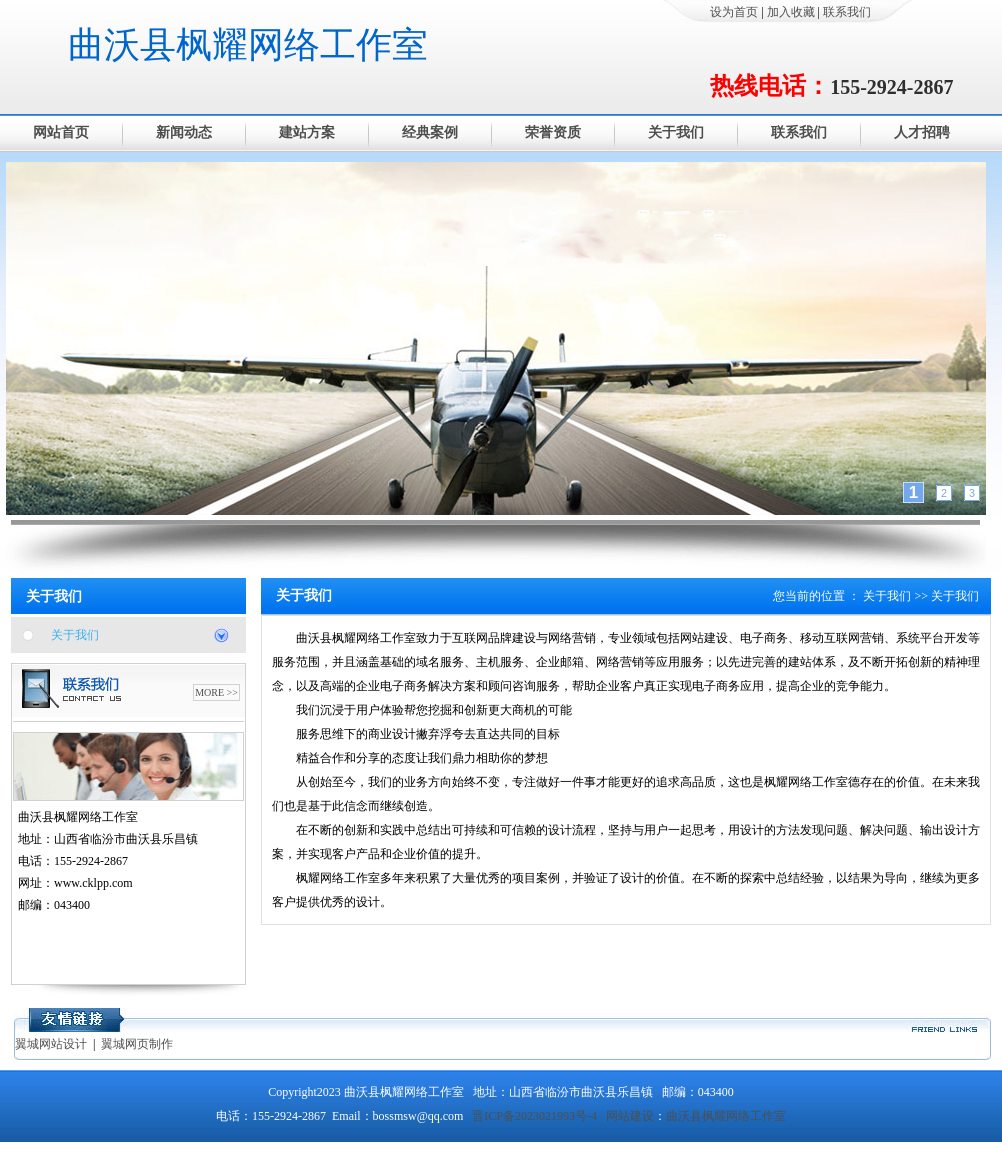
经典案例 (430, 132)
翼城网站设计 (51, 1044)
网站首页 (61, 132)
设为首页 (734, 12)
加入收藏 (791, 12)
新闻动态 (184, 132)
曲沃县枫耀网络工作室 (248, 45)
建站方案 (307, 132)
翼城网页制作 (137, 1044)
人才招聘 (922, 132)
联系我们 (847, 12)
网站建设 (630, 1116)
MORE (209, 692)
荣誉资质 (553, 132)
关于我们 (676, 132)
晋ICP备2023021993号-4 (534, 1116)
